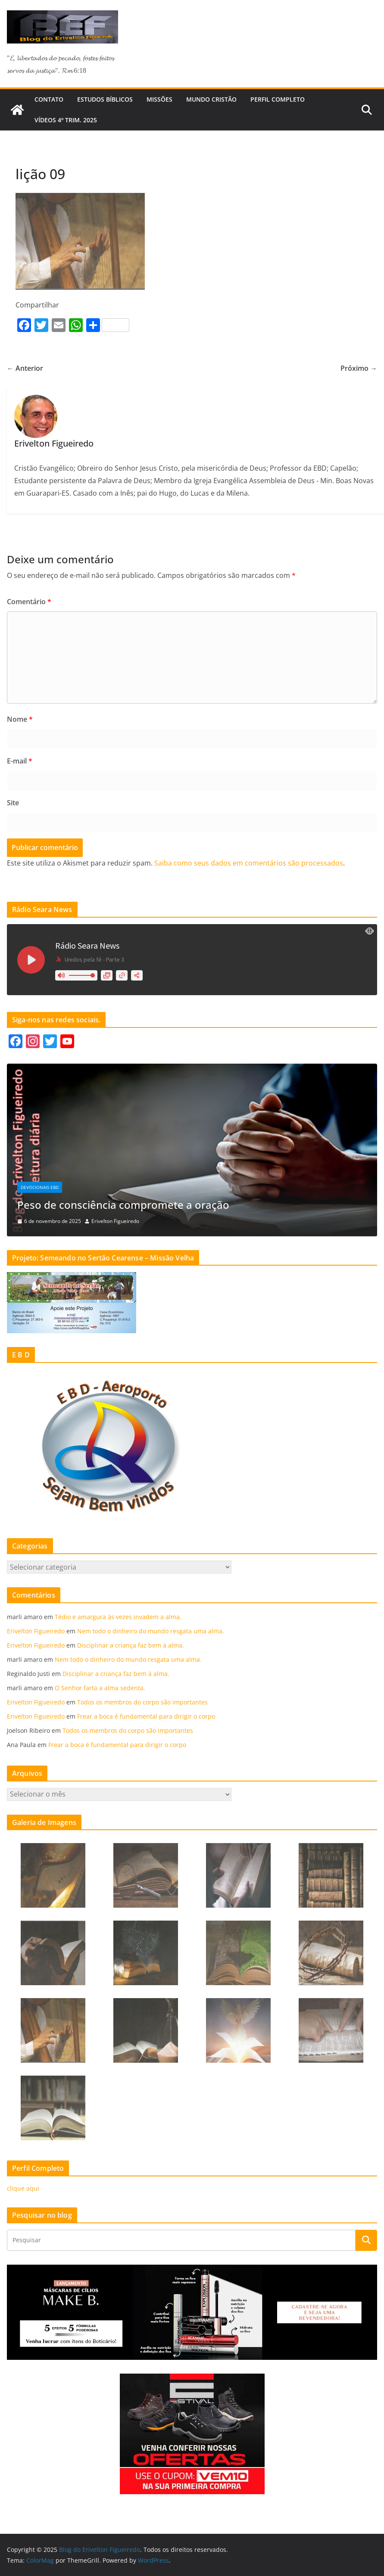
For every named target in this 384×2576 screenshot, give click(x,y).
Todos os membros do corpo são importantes (142, 1702)
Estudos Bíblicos (105, 99)
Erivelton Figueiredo (115, 1221)
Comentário (29, 601)
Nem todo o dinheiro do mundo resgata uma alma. (150, 1631)
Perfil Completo (277, 99)
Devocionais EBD (40, 1187)
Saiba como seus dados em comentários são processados (248, 863)
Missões (159, 99)
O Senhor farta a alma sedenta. (100, 1688)
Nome (20, 719)
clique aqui (23, 2188)
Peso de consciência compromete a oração (123, 1205)
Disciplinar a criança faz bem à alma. (130, 1645)
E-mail (19, 761)
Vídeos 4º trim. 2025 (65, 120)
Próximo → (358, 368)
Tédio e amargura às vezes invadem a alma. (118, 1617)
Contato (48, 99)
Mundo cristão (211, 99)
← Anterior (25, 368)
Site (13, 802)
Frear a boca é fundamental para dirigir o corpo (146, 1716)
